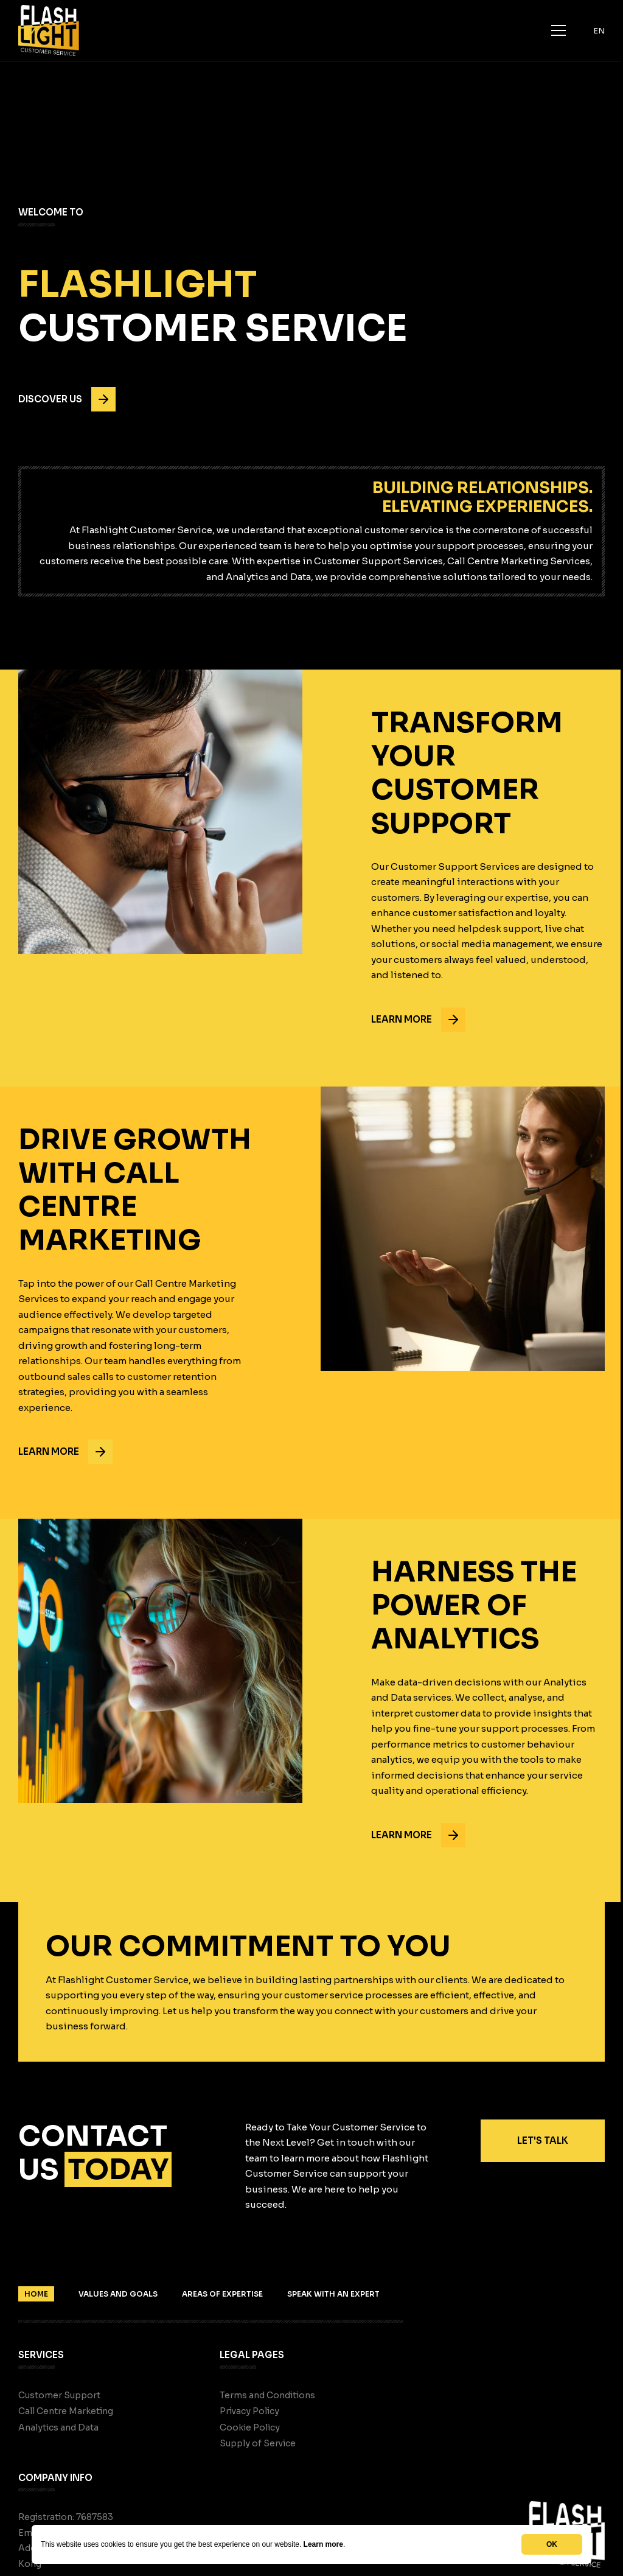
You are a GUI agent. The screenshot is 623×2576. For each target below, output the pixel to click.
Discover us (67, 399)
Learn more (323, 2544)
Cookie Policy (250, 2427)
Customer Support (59, 2395)
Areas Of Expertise (222, 2293)
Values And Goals (118, 2293)
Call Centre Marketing (65, 2411)
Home (36, 2293)
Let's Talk (542, 2140)
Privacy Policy (249, 2411)
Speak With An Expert (333, 2293)
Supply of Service (258, 2443)
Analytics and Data (58, 2427)
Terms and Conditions (267, 2395)
